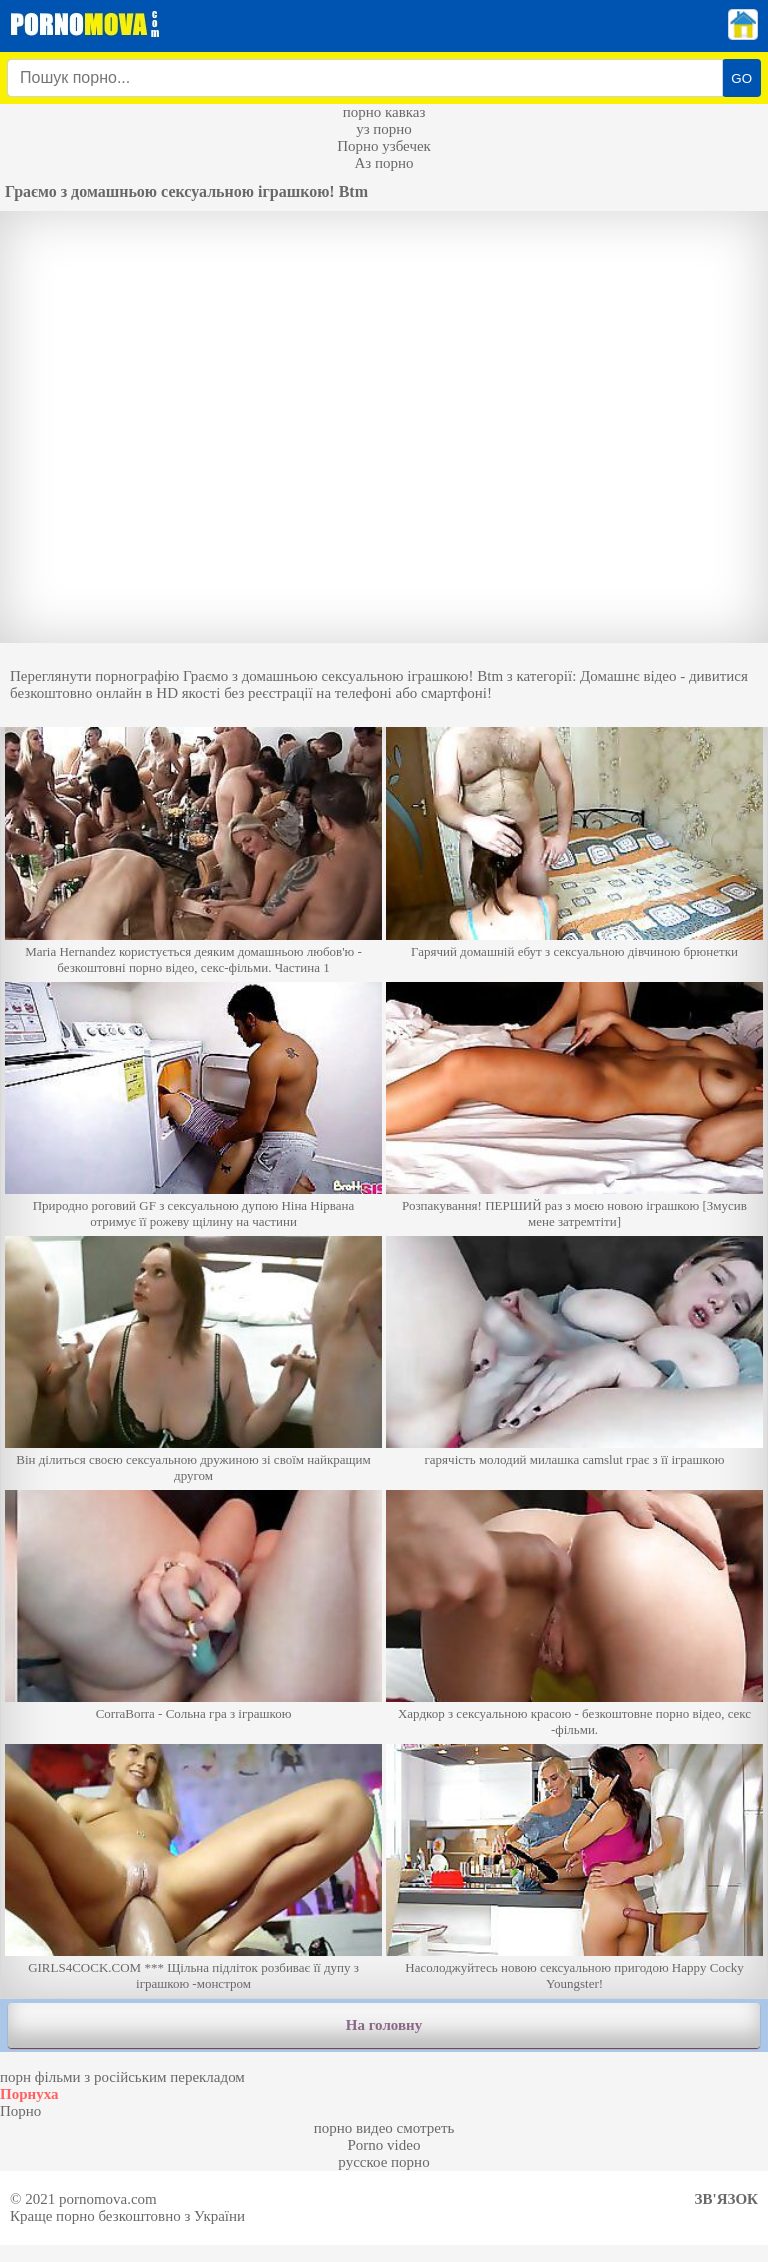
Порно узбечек (384, 146)
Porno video (384, 2145)
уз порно (384, 129)
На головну (384, 2025)
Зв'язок (726, 2199)
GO (741, 78)
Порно (20, 2111)
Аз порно (383, 163)
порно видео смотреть (384, 2128)
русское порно (383, 2162)
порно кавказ (384, 112)
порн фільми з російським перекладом (122, 2077)
